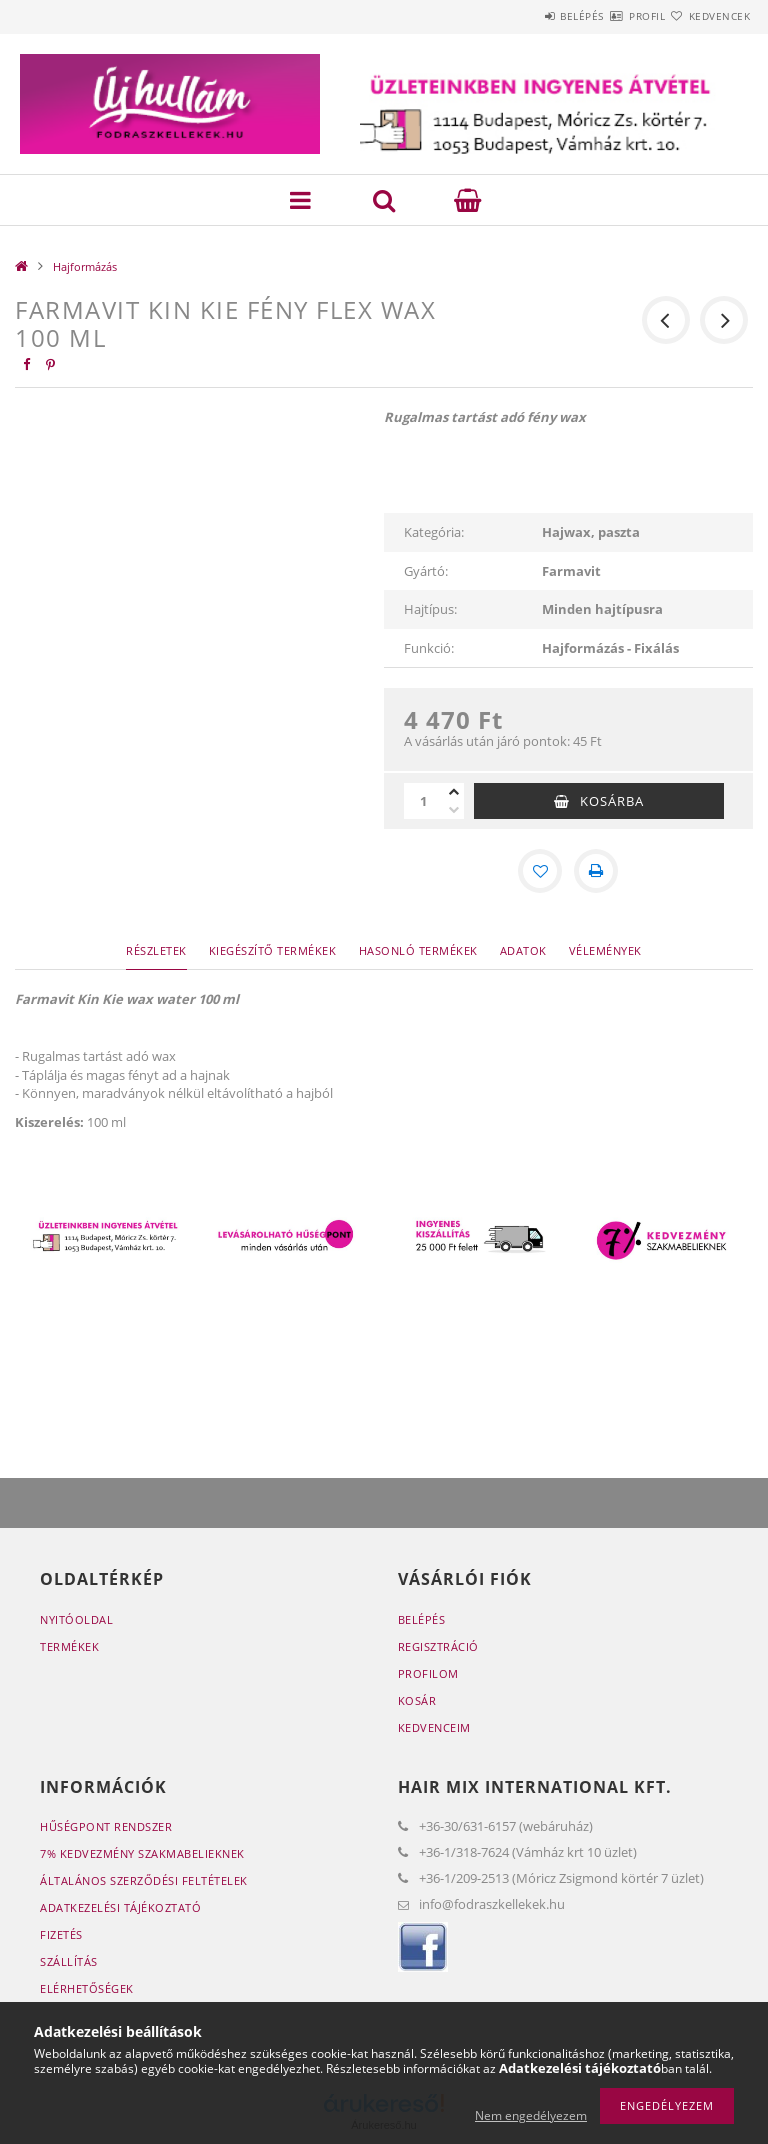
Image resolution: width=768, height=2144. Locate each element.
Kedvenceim (434, 1727)
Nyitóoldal (76, 1619)
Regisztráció (438, 1646)
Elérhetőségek (87, 1988)
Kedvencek (708, 16)
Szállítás (69, 1961)
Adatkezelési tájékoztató (120, 1907)
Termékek (69, 1646)
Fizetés (61, 1934)
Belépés (522, 16)
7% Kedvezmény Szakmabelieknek (142, 1853)
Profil (611, 16)
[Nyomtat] (596, 871)
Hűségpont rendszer (106, 1826)
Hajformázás (85, 266)
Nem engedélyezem (531, 2115)
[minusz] (454, 810)
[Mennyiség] (424, 801)
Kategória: (434, 532)
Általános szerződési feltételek (144, 1880)
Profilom (428, 1673)
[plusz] (454, 792)
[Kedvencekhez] (540, 871)
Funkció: (429, 648)
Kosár (417, 1700)
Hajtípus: (430, 609)
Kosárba (612, 801)
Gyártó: (426, 571)
